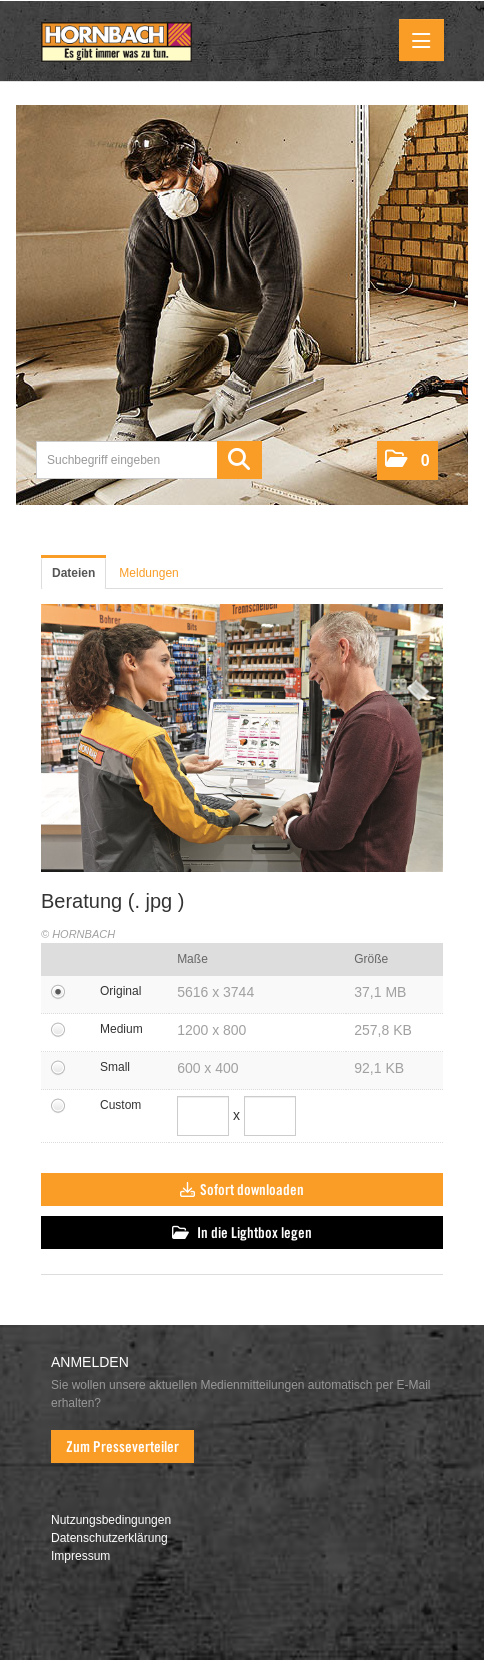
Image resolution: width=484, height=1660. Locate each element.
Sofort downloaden (242, 1190)
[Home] (116, 43)
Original (120, 991)
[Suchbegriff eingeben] (149, 460)
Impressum (80, 1556)
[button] (407, 460)
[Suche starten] (239, 460)
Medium (121, 1029)
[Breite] (203, 1116)
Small (115, 1067)
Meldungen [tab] (148, 573)
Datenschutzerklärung (109, 1538)
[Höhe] (270, 1116)
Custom (120, 1105)
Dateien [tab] (73, 573)
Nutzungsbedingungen (111, 1520)
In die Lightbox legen (242, 1233)
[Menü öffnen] (421, 40)
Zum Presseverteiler (122, 1447)
